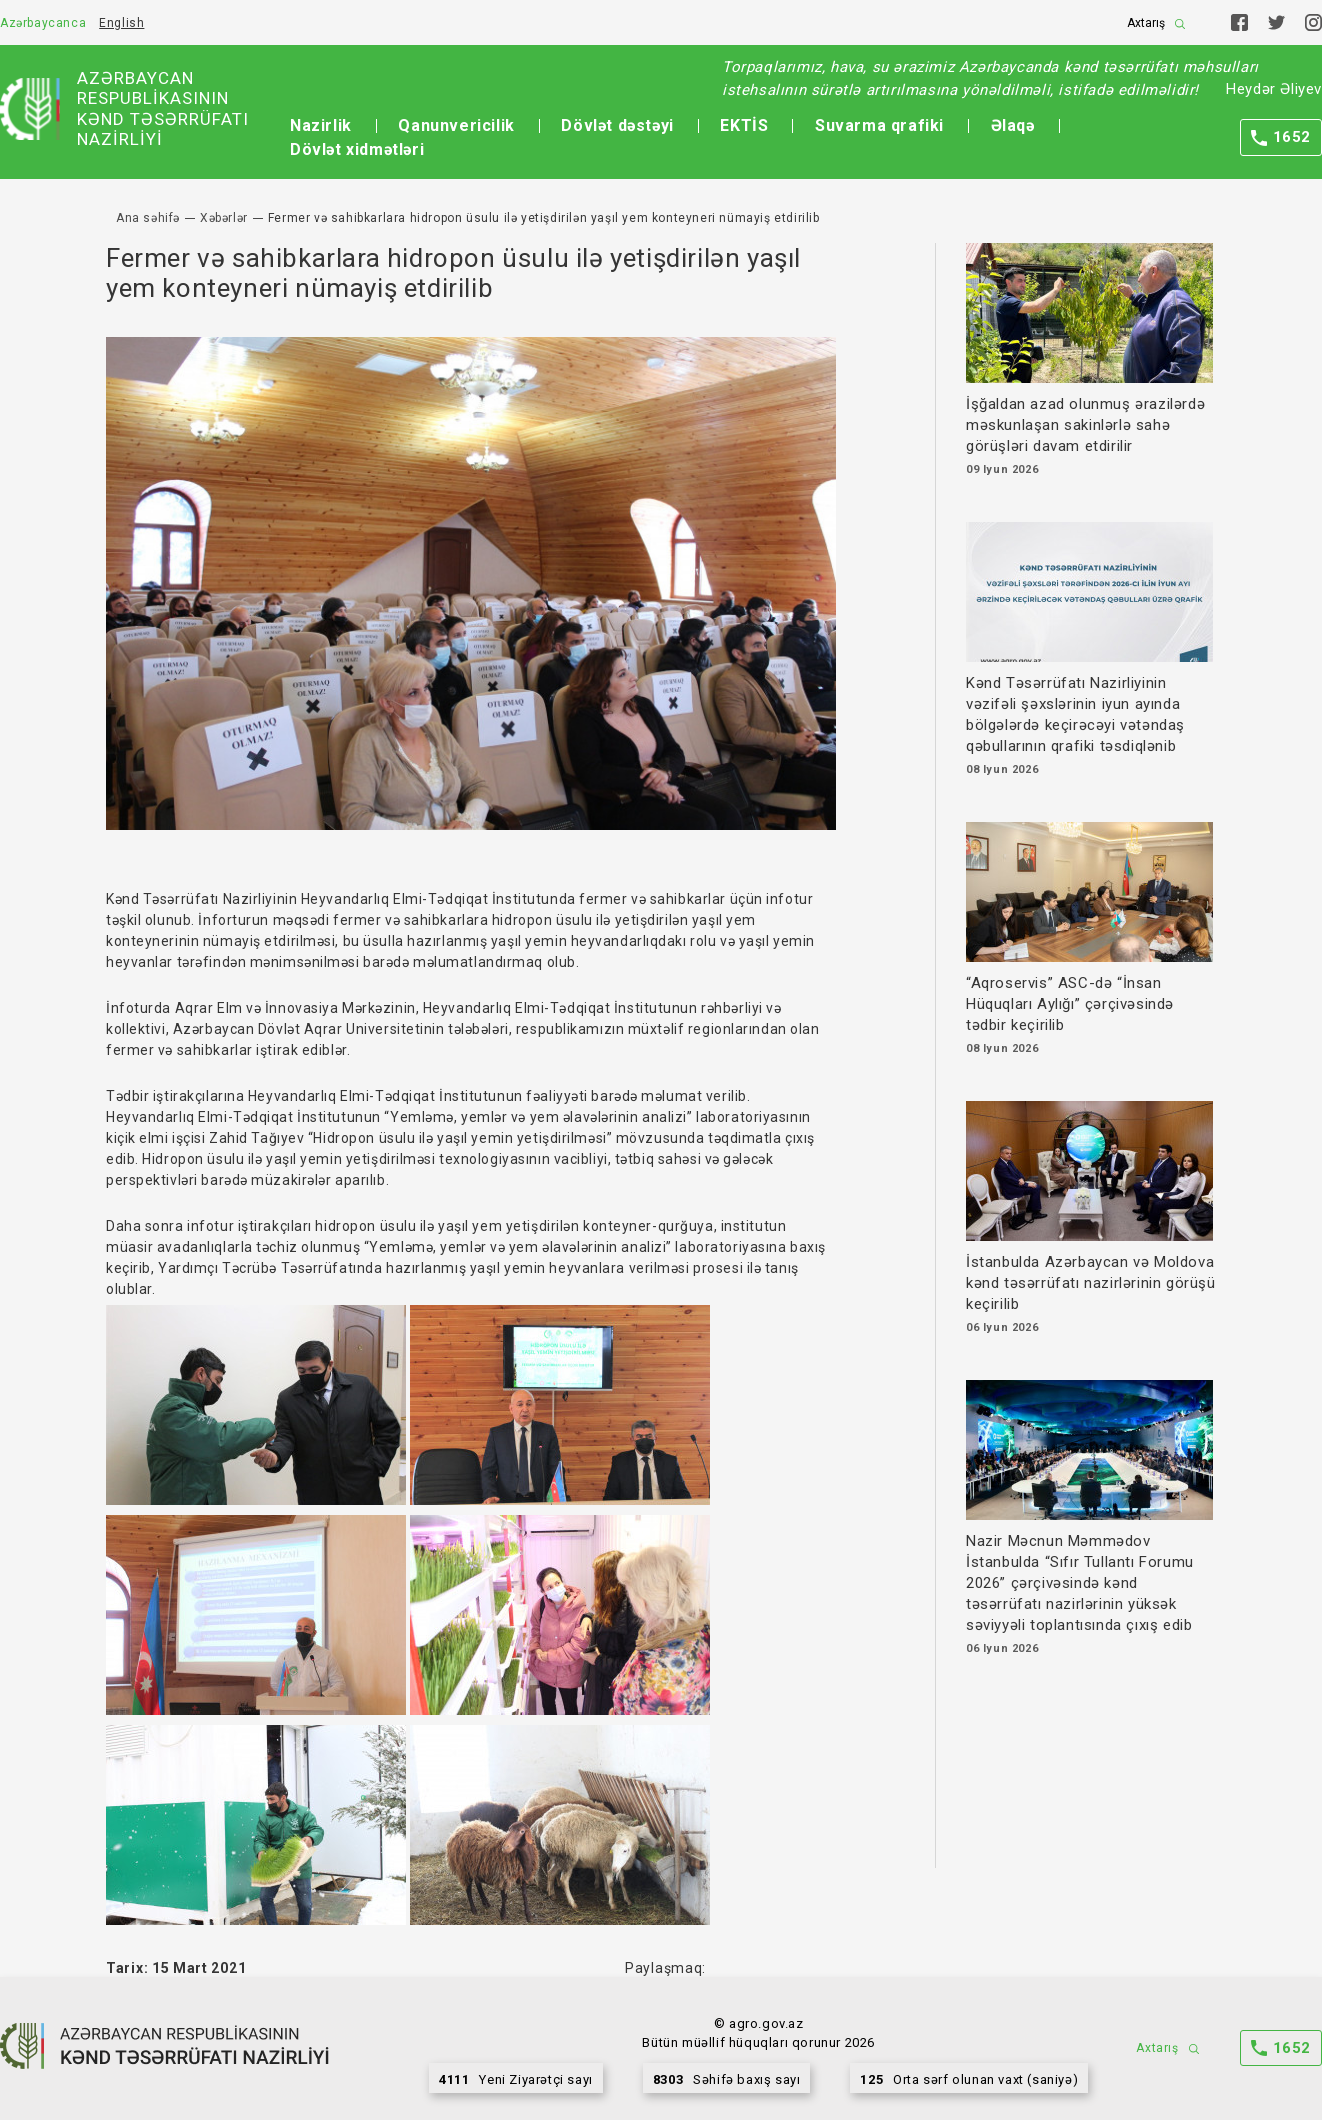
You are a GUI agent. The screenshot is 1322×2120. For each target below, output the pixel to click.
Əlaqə (1013, 125)
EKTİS (744, 125)
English (121, 23)
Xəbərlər (224, 218)
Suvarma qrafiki (879, 125)
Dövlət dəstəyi (617, 125)
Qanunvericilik (456, 125)
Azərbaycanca (43, 23)
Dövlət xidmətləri (357, 149)
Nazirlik (321, 125)
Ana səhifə (148, 218)
